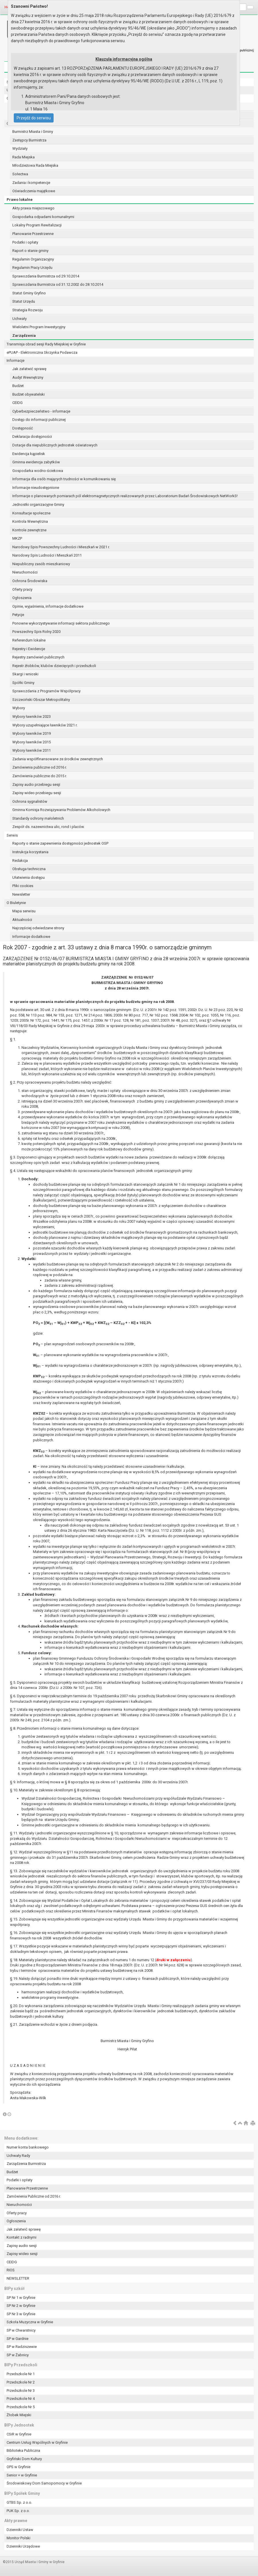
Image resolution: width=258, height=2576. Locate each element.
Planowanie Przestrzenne (33, 234)
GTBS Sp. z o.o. (19, 2502)
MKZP (17, 538)
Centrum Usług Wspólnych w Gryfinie (37, 2442)
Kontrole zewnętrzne (29, 530)
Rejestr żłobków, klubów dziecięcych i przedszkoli (54, 666)
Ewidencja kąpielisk (28, 454)
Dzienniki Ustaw (20, 2530)
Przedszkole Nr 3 (21, 2390)
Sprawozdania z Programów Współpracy (46, 691)
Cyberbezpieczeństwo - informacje (41, 411)
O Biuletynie (16, 903)
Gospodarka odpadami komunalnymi (43, 217)
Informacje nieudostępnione (35, 487)
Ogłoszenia (22, 598)
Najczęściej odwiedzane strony (38, 928)
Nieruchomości (25, 572)
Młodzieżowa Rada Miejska (35, 165)
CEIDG (17, 403)
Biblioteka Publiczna (23, 2450)
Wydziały (20, 148)
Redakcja (20, 860)
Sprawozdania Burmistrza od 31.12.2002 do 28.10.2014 (57, 284)
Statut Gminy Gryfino (29, 293)
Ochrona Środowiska (29, 581)
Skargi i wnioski (25, 674)
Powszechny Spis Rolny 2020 (36, 631)
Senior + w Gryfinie (22, 2475)
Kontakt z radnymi (21, 2237)
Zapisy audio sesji (22, 2245)
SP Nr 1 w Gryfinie (21, 2297)
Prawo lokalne (20, 199)
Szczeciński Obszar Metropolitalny (41, 699)
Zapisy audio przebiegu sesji (36, 784)
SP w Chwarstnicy (21, 2330)
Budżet (18, 386)
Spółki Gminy (23, 683)
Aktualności (22, 919)
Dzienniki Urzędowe (23, 2546)
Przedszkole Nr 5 (21, 2407)
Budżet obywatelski (28, 394)
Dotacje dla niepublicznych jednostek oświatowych (54, 445)
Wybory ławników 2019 (31, 733)
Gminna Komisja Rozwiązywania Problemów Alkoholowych (61, 810)
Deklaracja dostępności (32, 436)
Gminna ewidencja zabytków (36, 462)
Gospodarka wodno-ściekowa (37, 470)
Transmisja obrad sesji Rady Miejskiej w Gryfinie (46, 344)
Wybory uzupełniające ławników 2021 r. (44, 725)
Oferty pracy (22, 589)
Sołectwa (20, 174)
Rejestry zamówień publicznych (38, 657)
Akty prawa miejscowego (33, 208)
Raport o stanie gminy (30, 250)
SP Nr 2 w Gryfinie (21, 2305)
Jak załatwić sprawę (29, 369)
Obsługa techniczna (29, 869)
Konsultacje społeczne (31, 513)
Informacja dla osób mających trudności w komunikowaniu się (64, 479)
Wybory (18, 708)
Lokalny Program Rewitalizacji (37, 225)
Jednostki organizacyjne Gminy (38, 504)
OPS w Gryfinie (18, 2467)
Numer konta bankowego (28, 2147)
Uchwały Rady (18, 2155)
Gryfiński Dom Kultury (24, 2459)
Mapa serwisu (24, 911)
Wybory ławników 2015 (31, 742)
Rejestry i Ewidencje (28, 649)
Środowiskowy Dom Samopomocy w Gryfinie (44, 2483)
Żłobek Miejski (19, 2415)
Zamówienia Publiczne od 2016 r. (34, 2196)
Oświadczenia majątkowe (33, 191)
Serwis (12, 835)
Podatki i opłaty (25, 242)
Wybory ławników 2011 (31, 750)
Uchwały (19, 318)
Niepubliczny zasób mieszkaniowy (41, 564)
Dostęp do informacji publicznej (39, 419)
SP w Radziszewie (22, 2346)
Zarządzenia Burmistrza (26, 2163)
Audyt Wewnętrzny (27, 377)
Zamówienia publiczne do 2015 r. (39, 776)
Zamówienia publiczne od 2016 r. (39, 767)
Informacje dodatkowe (31, 936)
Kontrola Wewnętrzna (30, 521)
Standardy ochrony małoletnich (38, 818)
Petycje (18, 615)
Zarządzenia (24, 335)
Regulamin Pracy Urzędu (32, 267)
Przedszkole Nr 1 (21, 2374)
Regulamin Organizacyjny (33, 259)
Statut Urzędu (23, 301)
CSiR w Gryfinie (19, 2434)
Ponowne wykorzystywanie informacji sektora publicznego (61, 623)
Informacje (15, 360)
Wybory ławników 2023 (31, 716)
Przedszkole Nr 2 (21, 2382)
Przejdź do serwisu (34, 118)
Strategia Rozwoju (27, 310)
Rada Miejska (23, 157)
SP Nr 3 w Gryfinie (21, 2314)
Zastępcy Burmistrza (29, 140)
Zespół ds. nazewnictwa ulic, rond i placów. (48, 827)
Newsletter (21, 894)
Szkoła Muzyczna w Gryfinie (30, 2322)
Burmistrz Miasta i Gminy (32, 131)
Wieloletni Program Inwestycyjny (38, 327)
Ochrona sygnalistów (29, 801)
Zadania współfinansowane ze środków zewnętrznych (57, 759)
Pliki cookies (22, 886)
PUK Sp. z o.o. (18, 2511)
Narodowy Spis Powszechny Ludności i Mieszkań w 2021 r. (61, 547)
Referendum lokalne (29, 640)
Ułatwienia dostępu (28, 877)
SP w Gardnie (17, 2338)
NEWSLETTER (18, 2278)
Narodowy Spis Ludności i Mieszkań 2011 (47, 555)
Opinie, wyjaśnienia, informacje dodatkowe (47, 606)
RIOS (11, 2270)
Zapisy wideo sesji (22, 2254)
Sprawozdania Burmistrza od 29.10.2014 (45, 276)
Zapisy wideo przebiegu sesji (36, 793)
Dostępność (22, 428)
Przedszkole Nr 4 (21, 2398)
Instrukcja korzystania (30, 852)
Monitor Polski (18, 2538)
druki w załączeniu (173, 1960)
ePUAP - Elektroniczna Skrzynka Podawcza (42, 352)
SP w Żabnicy (18, 2355)
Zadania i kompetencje (31, 182)
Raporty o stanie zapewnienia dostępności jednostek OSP (60, 843)
